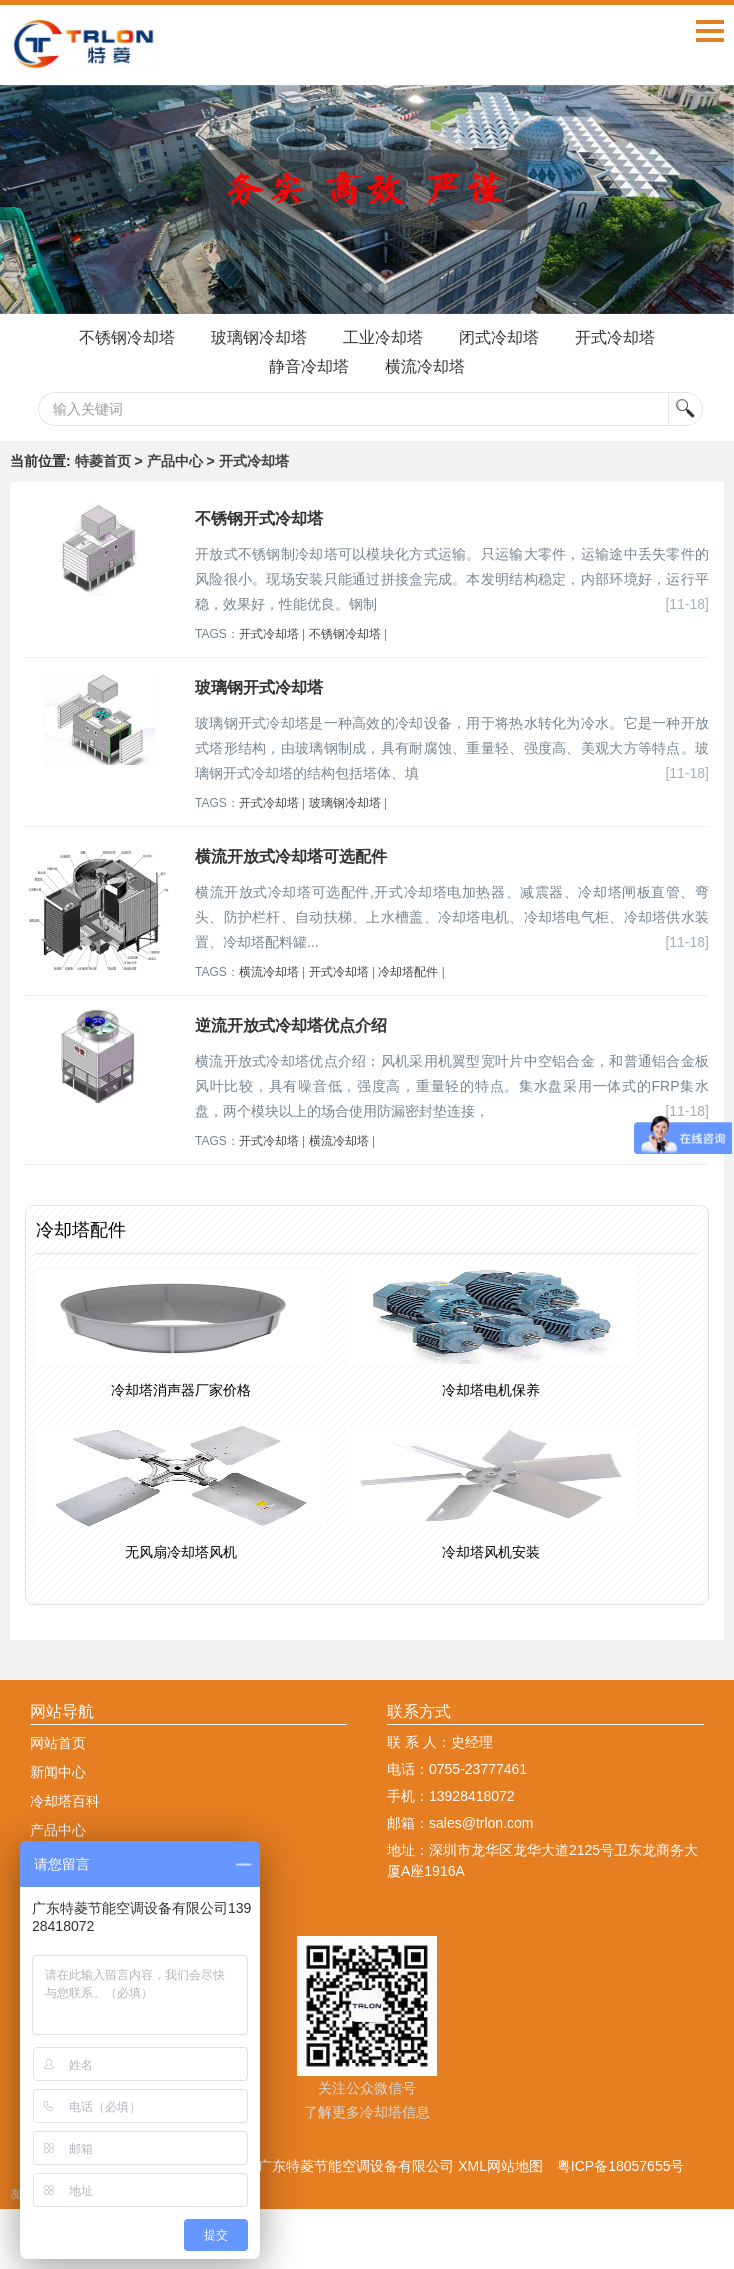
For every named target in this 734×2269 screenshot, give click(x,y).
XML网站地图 (500, 2166)
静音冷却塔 (309, 366)
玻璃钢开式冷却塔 (259, 687)
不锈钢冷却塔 (127, 337)
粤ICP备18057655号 (621, 2166)
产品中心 (175, 461)
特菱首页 (103, 461)
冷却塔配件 (408, 972)
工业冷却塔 (383, 337)
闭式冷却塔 (499, 337)
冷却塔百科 (65, 1801)
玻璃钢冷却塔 (259, 337)
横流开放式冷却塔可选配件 (291, 856)
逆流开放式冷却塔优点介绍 (291, 1025)
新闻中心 (58, 1772)
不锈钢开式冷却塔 (259, 518)
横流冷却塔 (425, 366)
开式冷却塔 (615, 337)
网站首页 (58, 1743)
